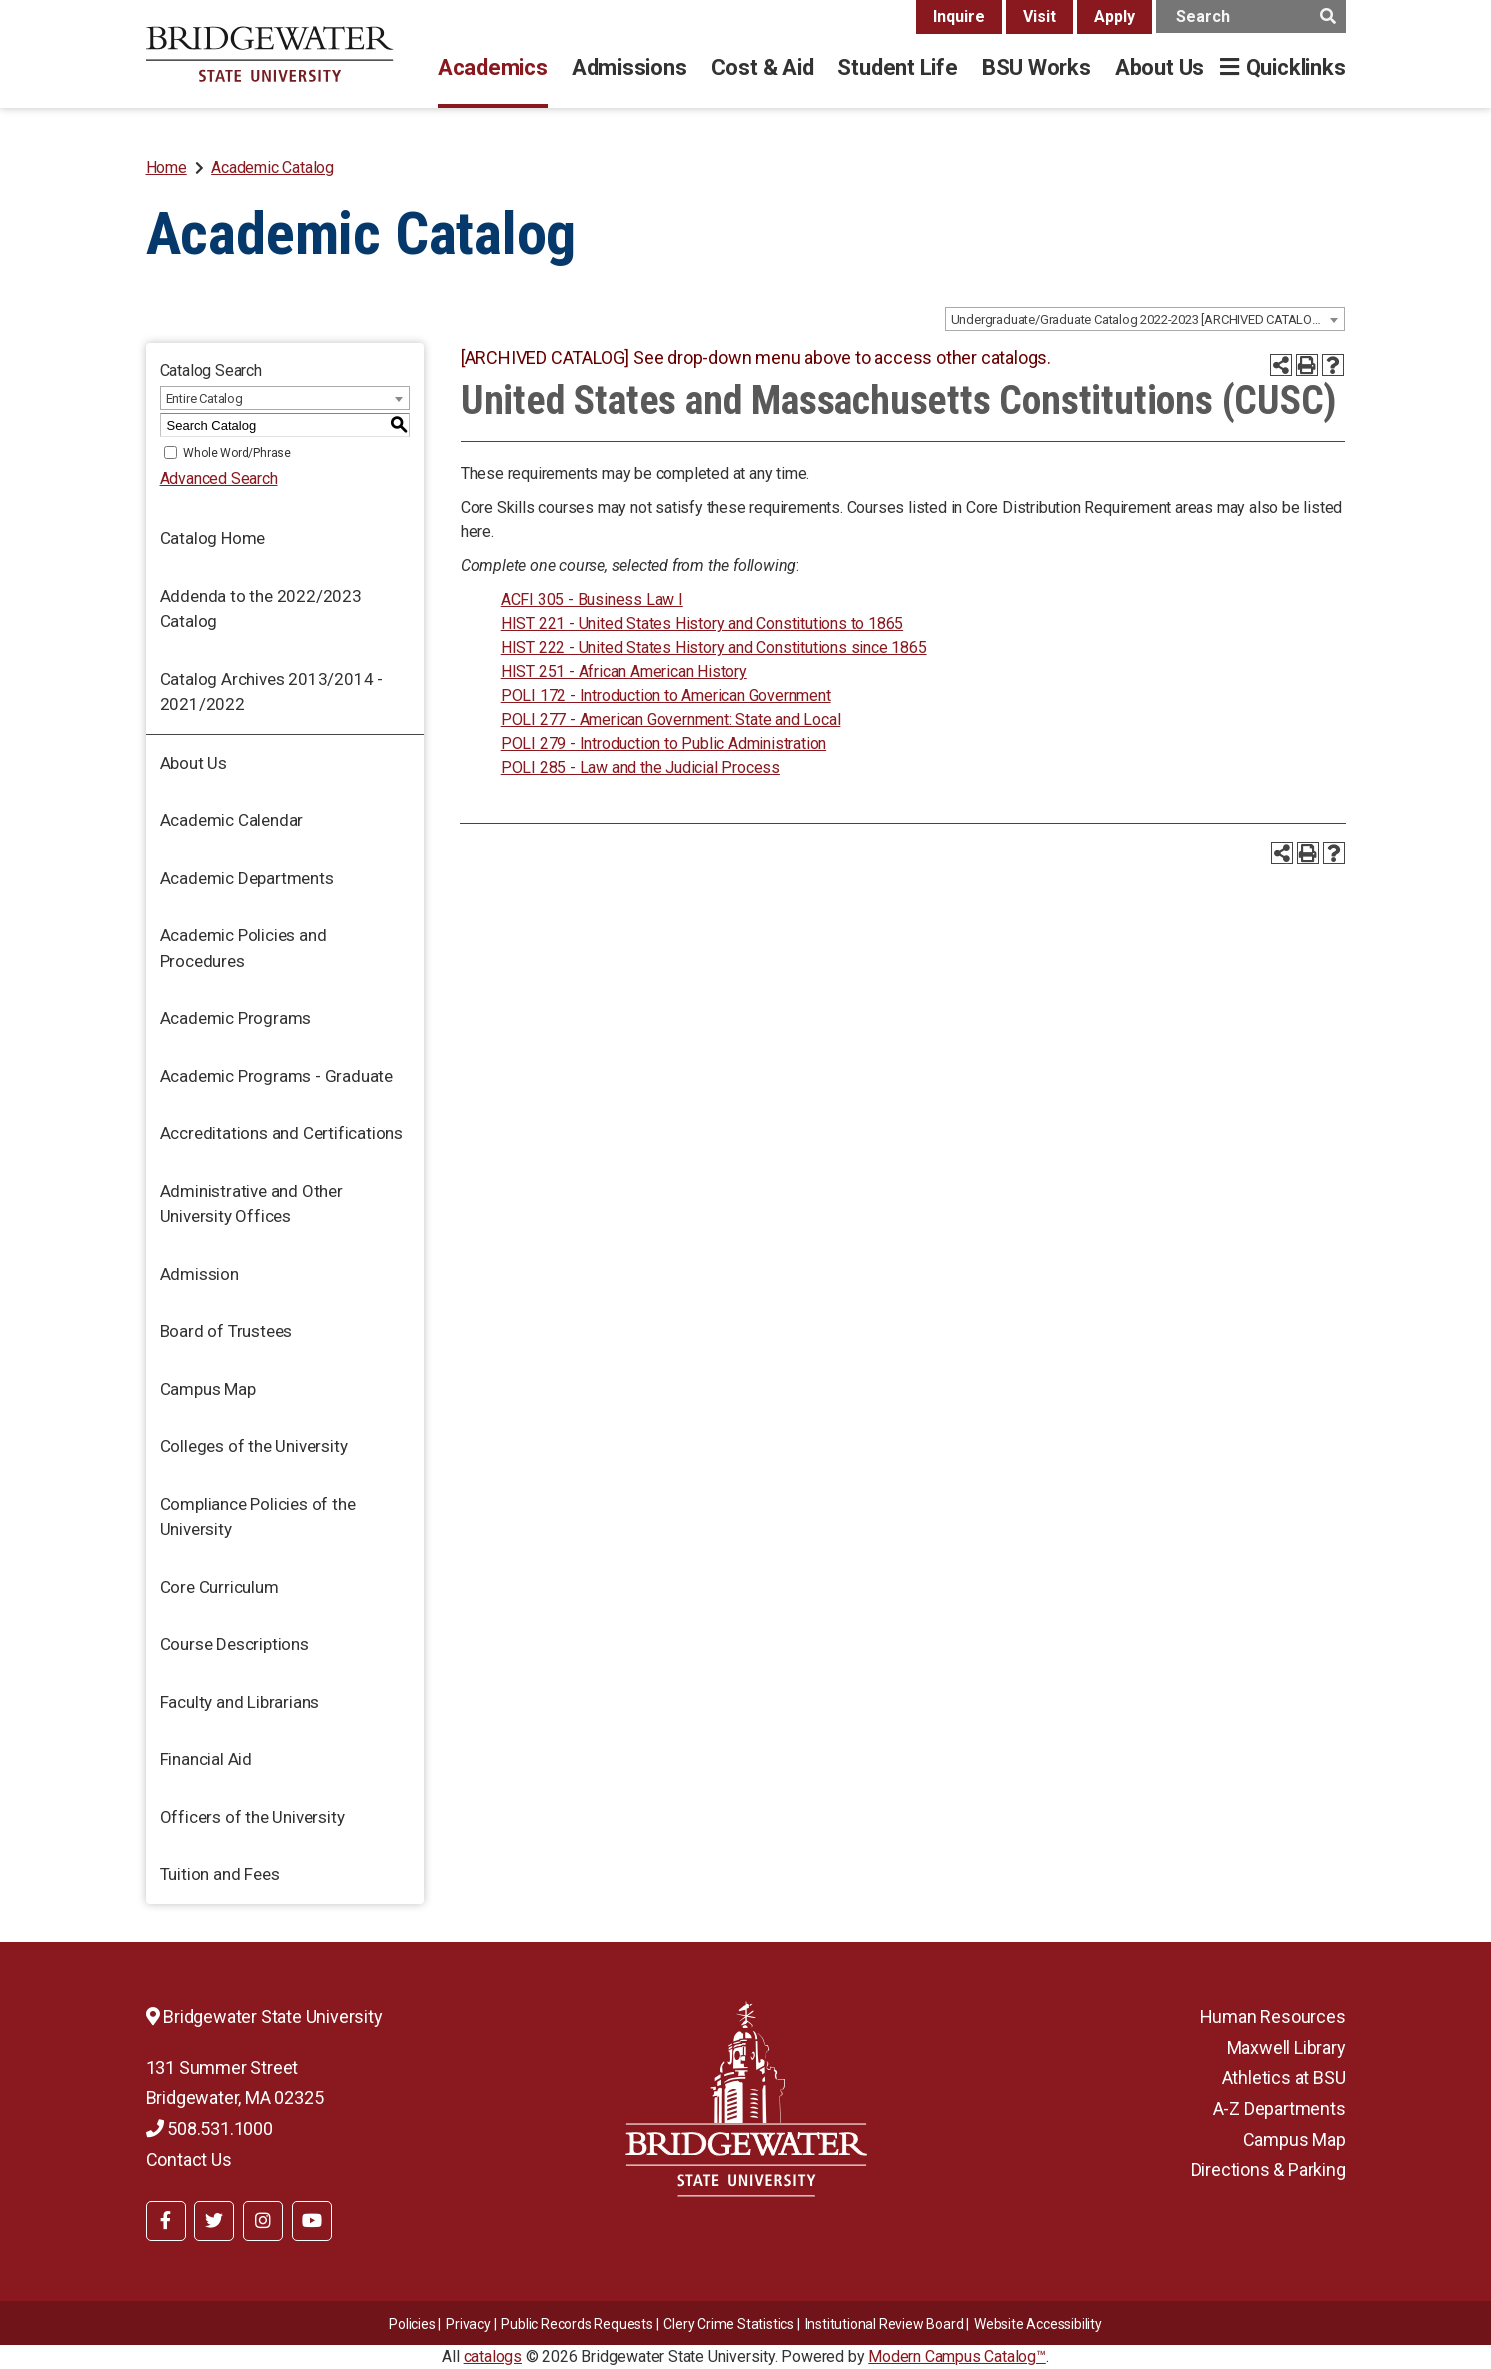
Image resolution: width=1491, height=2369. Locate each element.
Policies (412, 2324)
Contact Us (189, 2159)
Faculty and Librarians (240, 1702)
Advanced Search (219, 478)
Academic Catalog (272, 167)
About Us (1159, 67)
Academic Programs (236, 1018)
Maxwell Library (1286, 2047)
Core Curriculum (219, 1587)
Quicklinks (1296, 67)
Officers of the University (252, 1817)
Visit (1039, 16)
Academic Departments (247, 878)
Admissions (629, 67)
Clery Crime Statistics (728, 2324)
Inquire (959, 16)
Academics (493, 67)
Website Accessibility (1038, 2324)
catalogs (493, 2356)
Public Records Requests (576, 2324)
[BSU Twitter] (214, 2221)
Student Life (897, 67)
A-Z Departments (1279, 2108)
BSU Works (1036, 67)
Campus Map (208, 1389)
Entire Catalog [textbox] (204, 398)
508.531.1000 (209, 2128)
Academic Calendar (232, 820)
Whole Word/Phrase (237, 453)
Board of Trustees (226, 1331)
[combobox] (1145, 319)
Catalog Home (213, 538)
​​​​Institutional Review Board (884, 2324)
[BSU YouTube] (312, 2221)
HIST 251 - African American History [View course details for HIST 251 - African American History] (624, 671)
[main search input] (1251, 16)
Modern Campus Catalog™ (957, 2356)
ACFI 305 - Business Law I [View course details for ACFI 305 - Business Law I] (592, 599)
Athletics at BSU (1284, 2077)
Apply (1114, 16)
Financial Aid (206, 1759)
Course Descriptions (234, 1644)
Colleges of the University (254, 1446)
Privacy (468, 2324)
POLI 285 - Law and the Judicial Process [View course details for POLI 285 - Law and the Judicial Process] (640, 767)
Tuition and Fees (220, 1874)
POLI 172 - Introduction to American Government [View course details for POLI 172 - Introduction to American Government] (666, 695)
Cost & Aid (762, 67)
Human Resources (1273, 2016)
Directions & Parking (1268, 2169)
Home (166, 167)
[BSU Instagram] (263, 2221)
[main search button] (1328, 16)
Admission (199, 1274)
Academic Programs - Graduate (276, 1076)
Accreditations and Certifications (281, 1133)
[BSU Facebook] (166, 2221)
